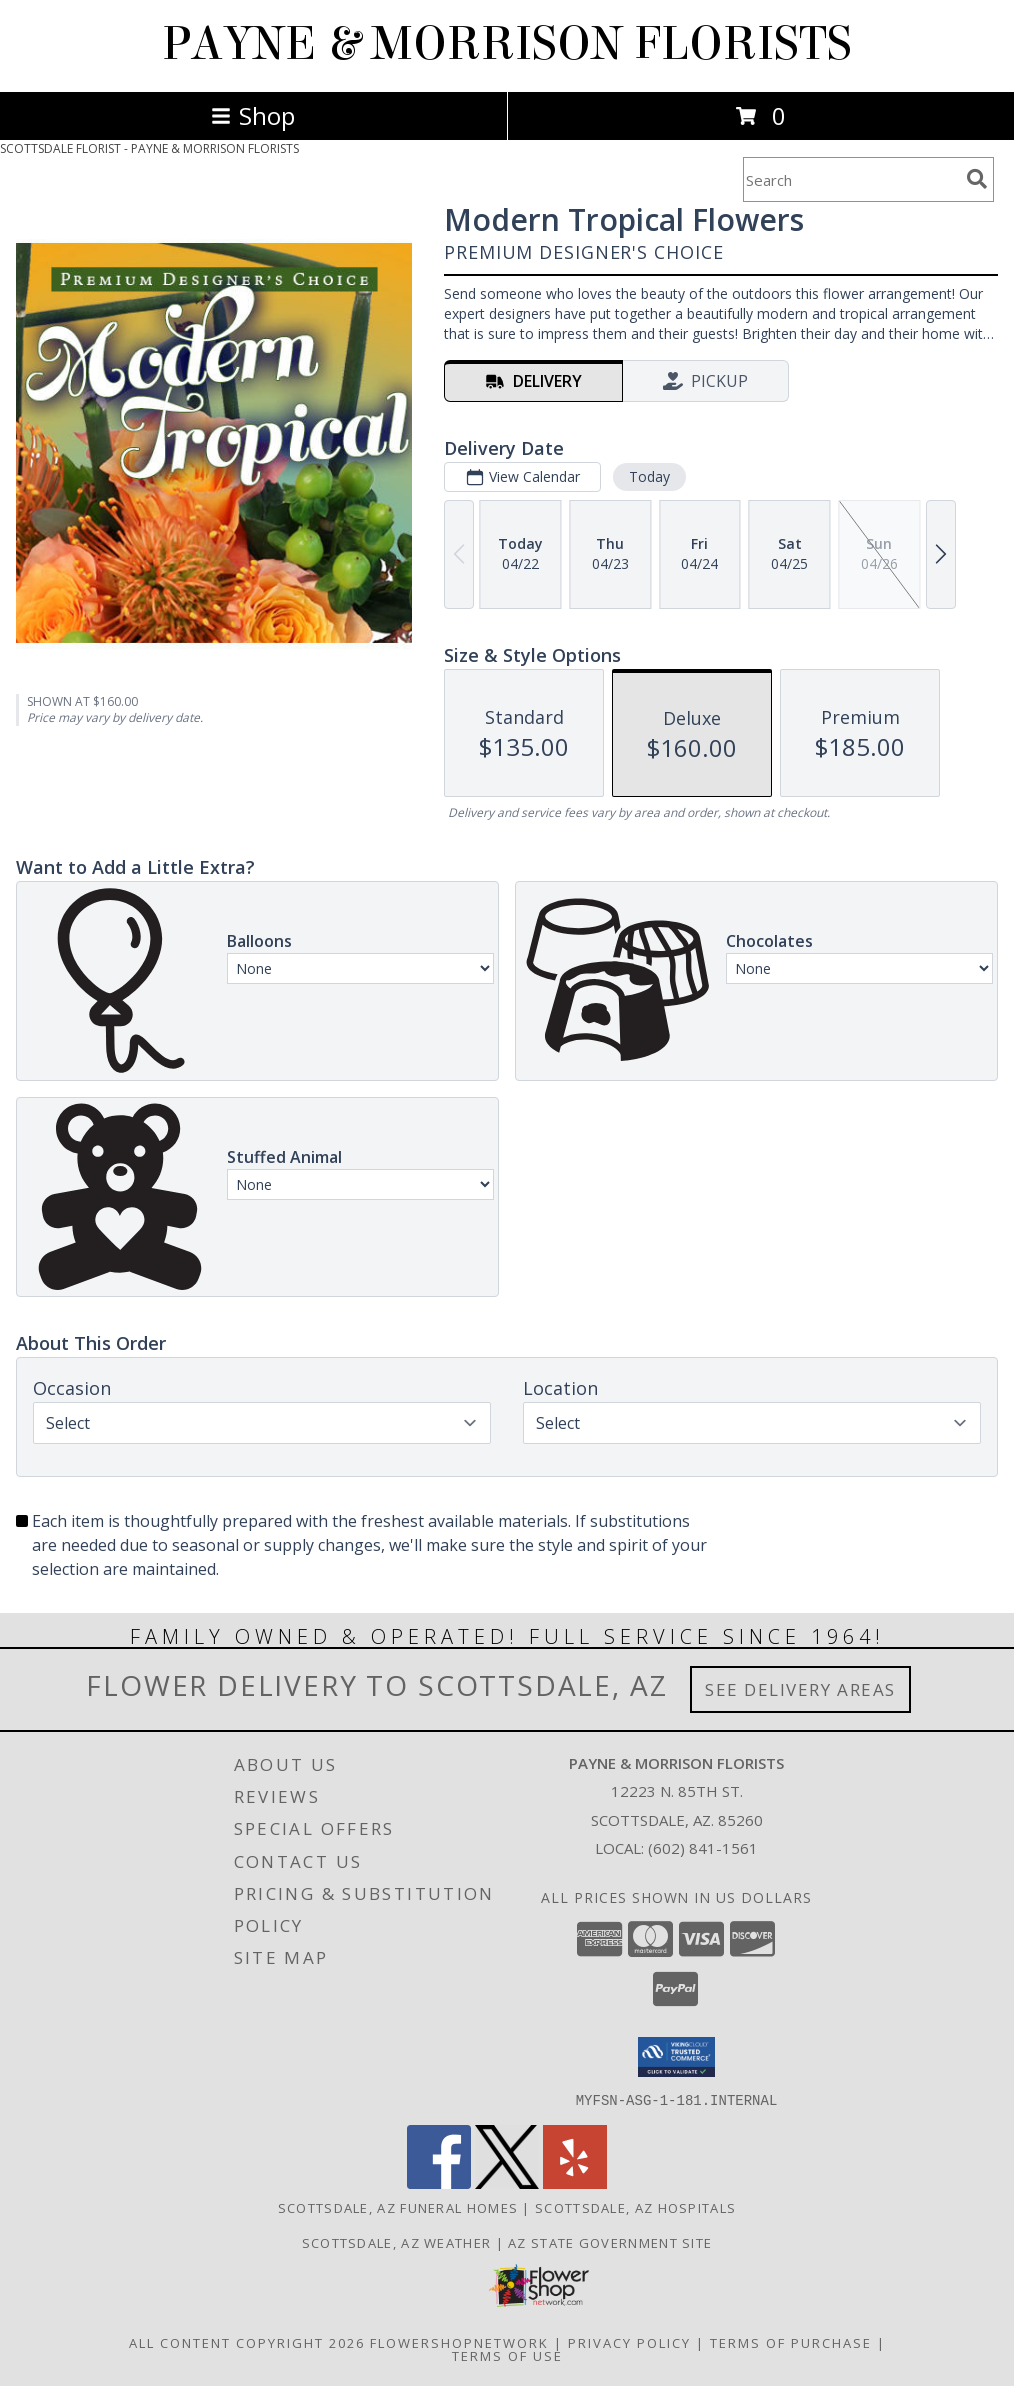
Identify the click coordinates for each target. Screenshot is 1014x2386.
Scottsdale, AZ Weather (397, 2242)
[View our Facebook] (439, 2182)
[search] (977, 179)
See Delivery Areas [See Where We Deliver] (800, 1689)
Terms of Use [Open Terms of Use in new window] (507, 2355)
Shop (253, 115)
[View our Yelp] (575, 2182)
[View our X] (507, 2182)
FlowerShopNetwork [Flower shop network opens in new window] (459, 2342)
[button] (676, 2057)
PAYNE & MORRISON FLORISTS (507, 44)
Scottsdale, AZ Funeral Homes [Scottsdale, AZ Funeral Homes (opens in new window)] (398, 2207)
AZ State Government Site (610, 2242)
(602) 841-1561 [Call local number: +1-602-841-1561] (703, 1848)
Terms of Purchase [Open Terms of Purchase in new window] (791, 2342)
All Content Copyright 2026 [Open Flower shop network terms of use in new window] (247, 2342)
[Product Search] (851, 179)
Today (649, 476)
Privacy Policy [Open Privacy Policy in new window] (629, 2342)
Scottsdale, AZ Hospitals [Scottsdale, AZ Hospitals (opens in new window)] (635, 2207)
